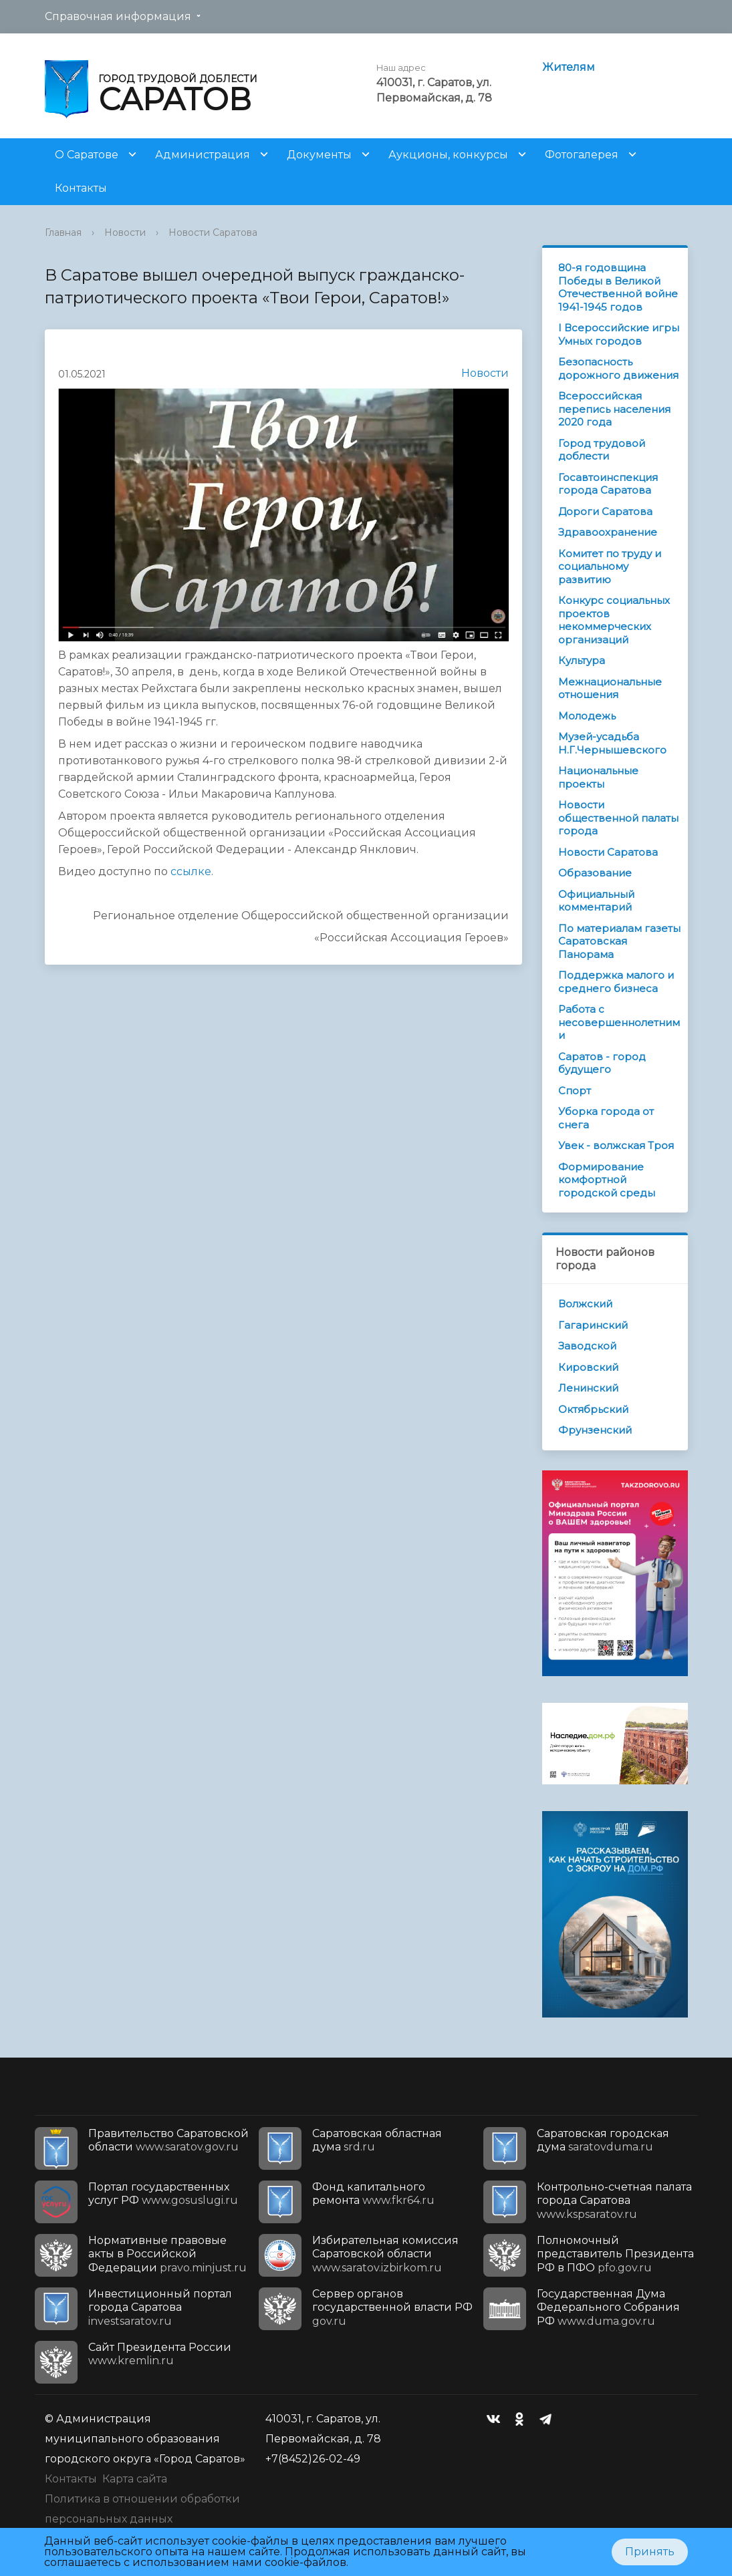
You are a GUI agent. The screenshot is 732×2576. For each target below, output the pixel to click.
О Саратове (86, 154)
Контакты (81, 188)
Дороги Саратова (605, 511)
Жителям (568, 67)
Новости (125, 232)
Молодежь (587, 715)
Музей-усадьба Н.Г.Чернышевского (612, 743)
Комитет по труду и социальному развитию (609, 566)
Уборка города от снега (606, 1118)
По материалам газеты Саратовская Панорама (619, 941)
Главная (63, 232)
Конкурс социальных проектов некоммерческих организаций (614, 620)
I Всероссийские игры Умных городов (618, 334)
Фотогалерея (581, 154)
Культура (581, 660)
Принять (650, 2551)
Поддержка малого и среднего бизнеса (616, 982)
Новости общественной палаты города (618, 817)
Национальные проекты (598, 777)
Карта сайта (134, 2478)
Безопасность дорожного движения (618, 368)
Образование (595, 872)
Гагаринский (593, 1325)
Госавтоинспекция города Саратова (608, 484)
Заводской (587, 1345)
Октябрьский (593, 1409)
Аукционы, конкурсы (448, 154)
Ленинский (588, 1388)
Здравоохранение (607, 532)
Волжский (585, 1303)
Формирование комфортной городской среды (606, 1179)
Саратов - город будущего (602, 1063)
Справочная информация (118, 16)
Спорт (574, 1090)
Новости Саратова (212, 232)
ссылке (190, 871)
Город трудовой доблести (601, 450)
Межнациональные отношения (610, 688)
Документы (319, 154)
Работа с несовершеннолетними (619, 1022)
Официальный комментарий (596, 901)
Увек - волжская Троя (616, 1145)
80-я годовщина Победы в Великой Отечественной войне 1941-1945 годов (618, 287)
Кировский (588, 1367)
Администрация (202, 154)
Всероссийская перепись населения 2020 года (614, 408)
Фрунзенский (595, 1430)
